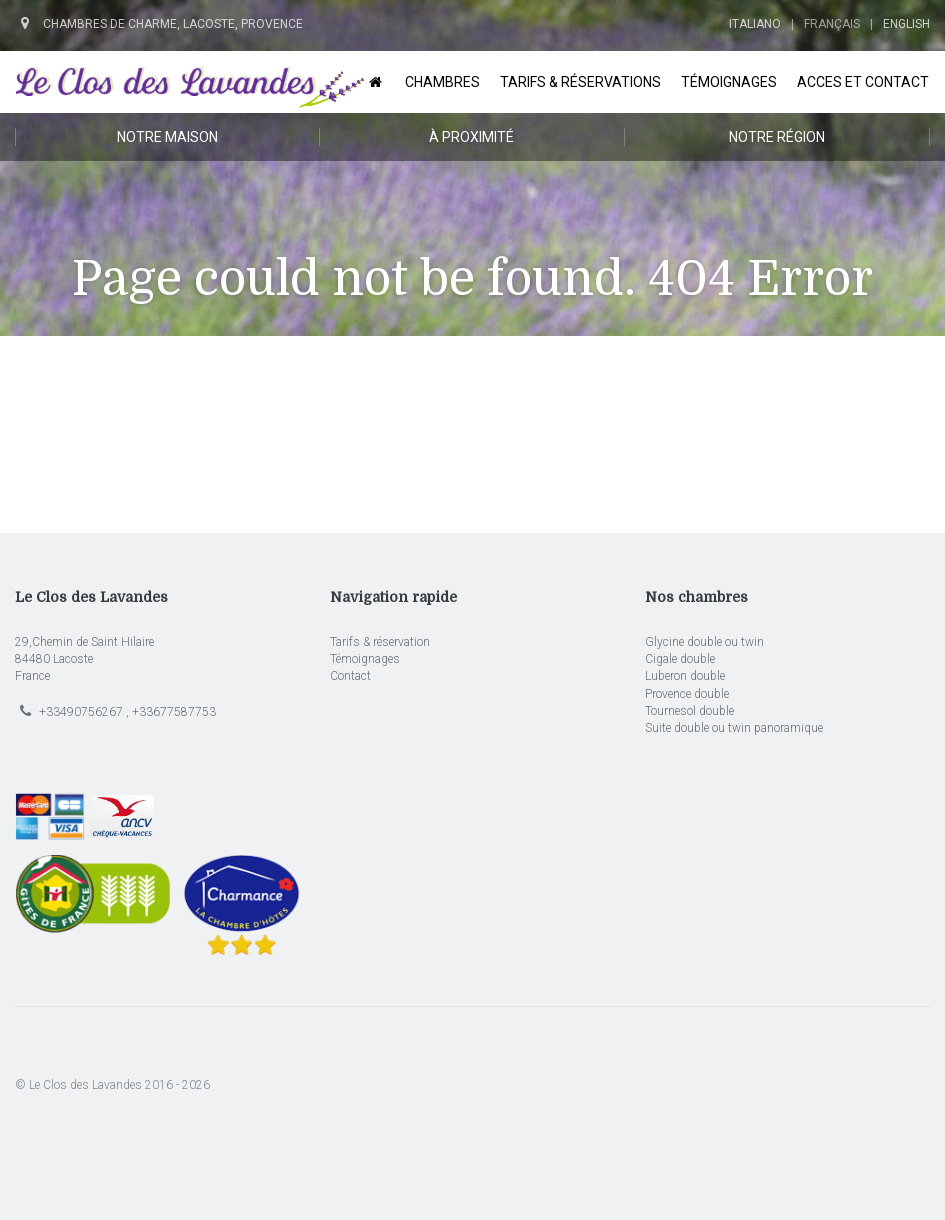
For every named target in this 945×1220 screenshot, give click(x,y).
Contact (350, 676)
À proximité (471, 137)
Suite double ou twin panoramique (734, 728)
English (906, 24)
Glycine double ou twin (704, 642)
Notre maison (167, 137)
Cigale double (680, 659)
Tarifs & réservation (380, 642)
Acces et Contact (863, 82)
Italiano (755, 24)
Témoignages (729, 82)
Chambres (442, 82)
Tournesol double (689, 711)
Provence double (687, 694)
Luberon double (685, 676)
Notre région (777, 137)
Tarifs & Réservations (580, 82)
